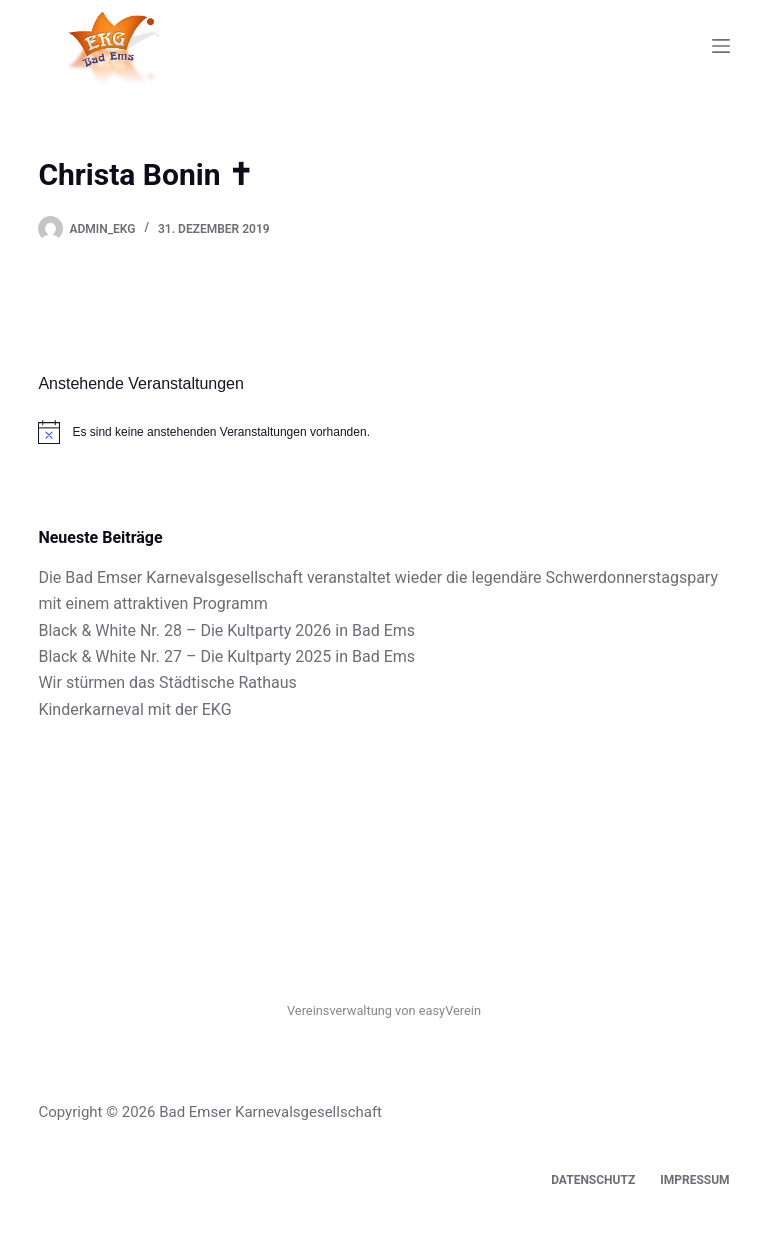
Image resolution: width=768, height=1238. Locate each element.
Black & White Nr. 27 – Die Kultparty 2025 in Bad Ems (226, 656)
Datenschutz (593, 1180)
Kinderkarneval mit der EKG (134, 709)
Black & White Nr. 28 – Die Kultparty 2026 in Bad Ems (226, 630)
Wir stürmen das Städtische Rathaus (167, 682)
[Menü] (721, 46)
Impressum (694, 1180)
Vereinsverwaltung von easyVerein (384, 1010)
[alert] (383, 432)
